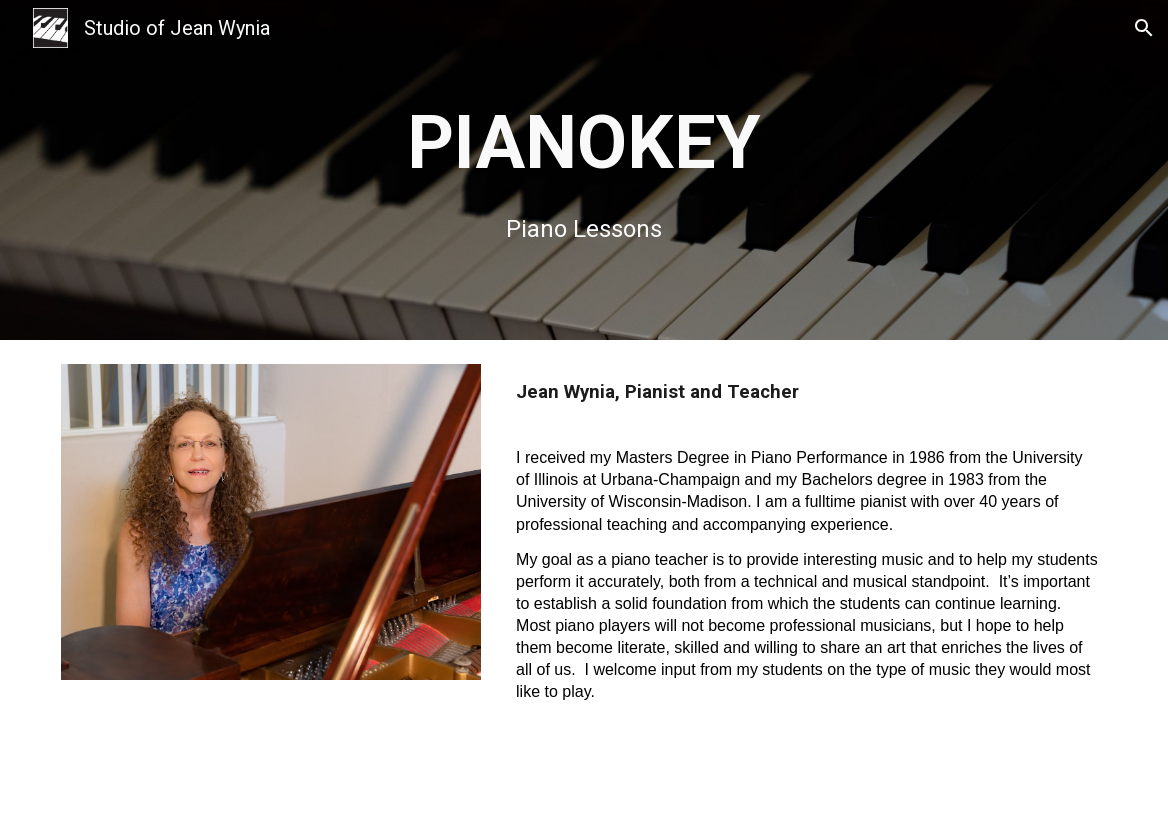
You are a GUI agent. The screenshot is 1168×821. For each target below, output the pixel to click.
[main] (584, 169)
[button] (1144, 28)
